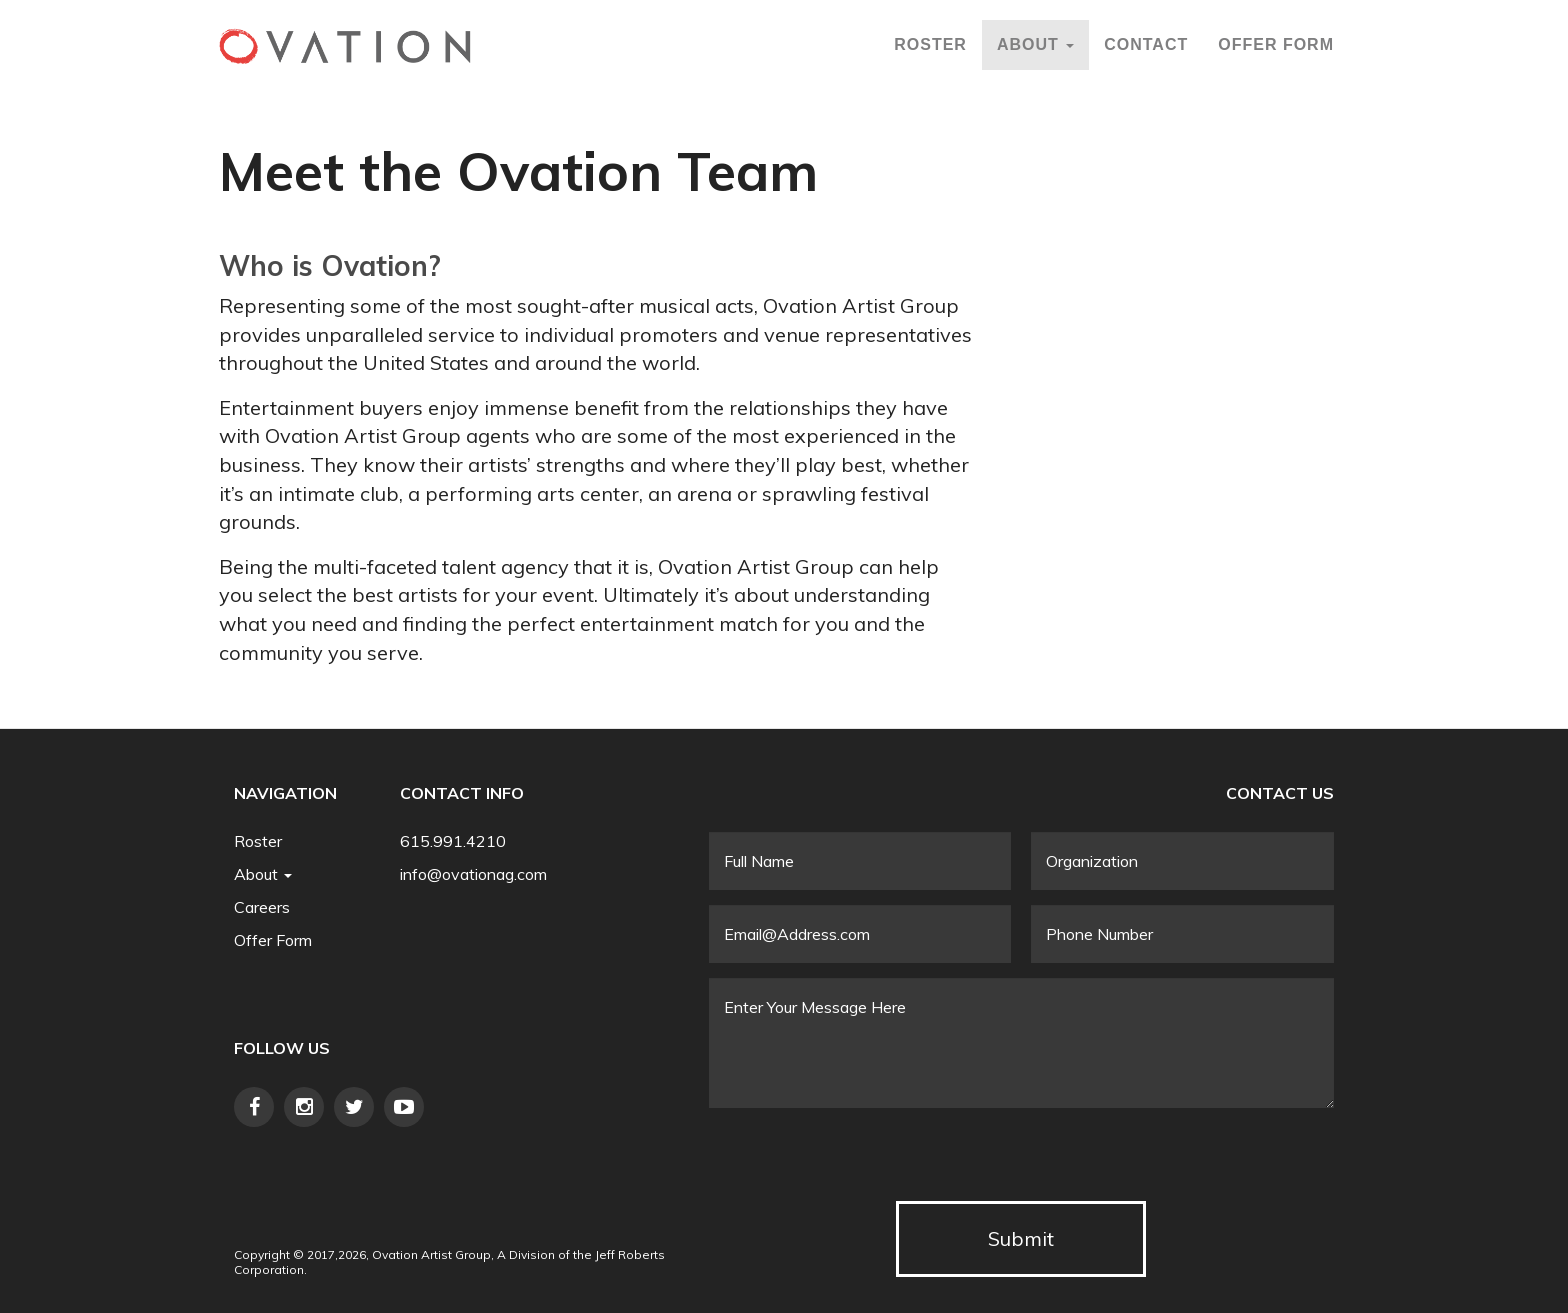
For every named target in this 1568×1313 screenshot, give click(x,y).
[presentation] (861, 1162)
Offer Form (1276, 44)
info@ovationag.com (473, 874)
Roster (930, 44)
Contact (1146, 44)
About (1035, 44)
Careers (262, 907)
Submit (1021, 1238)
